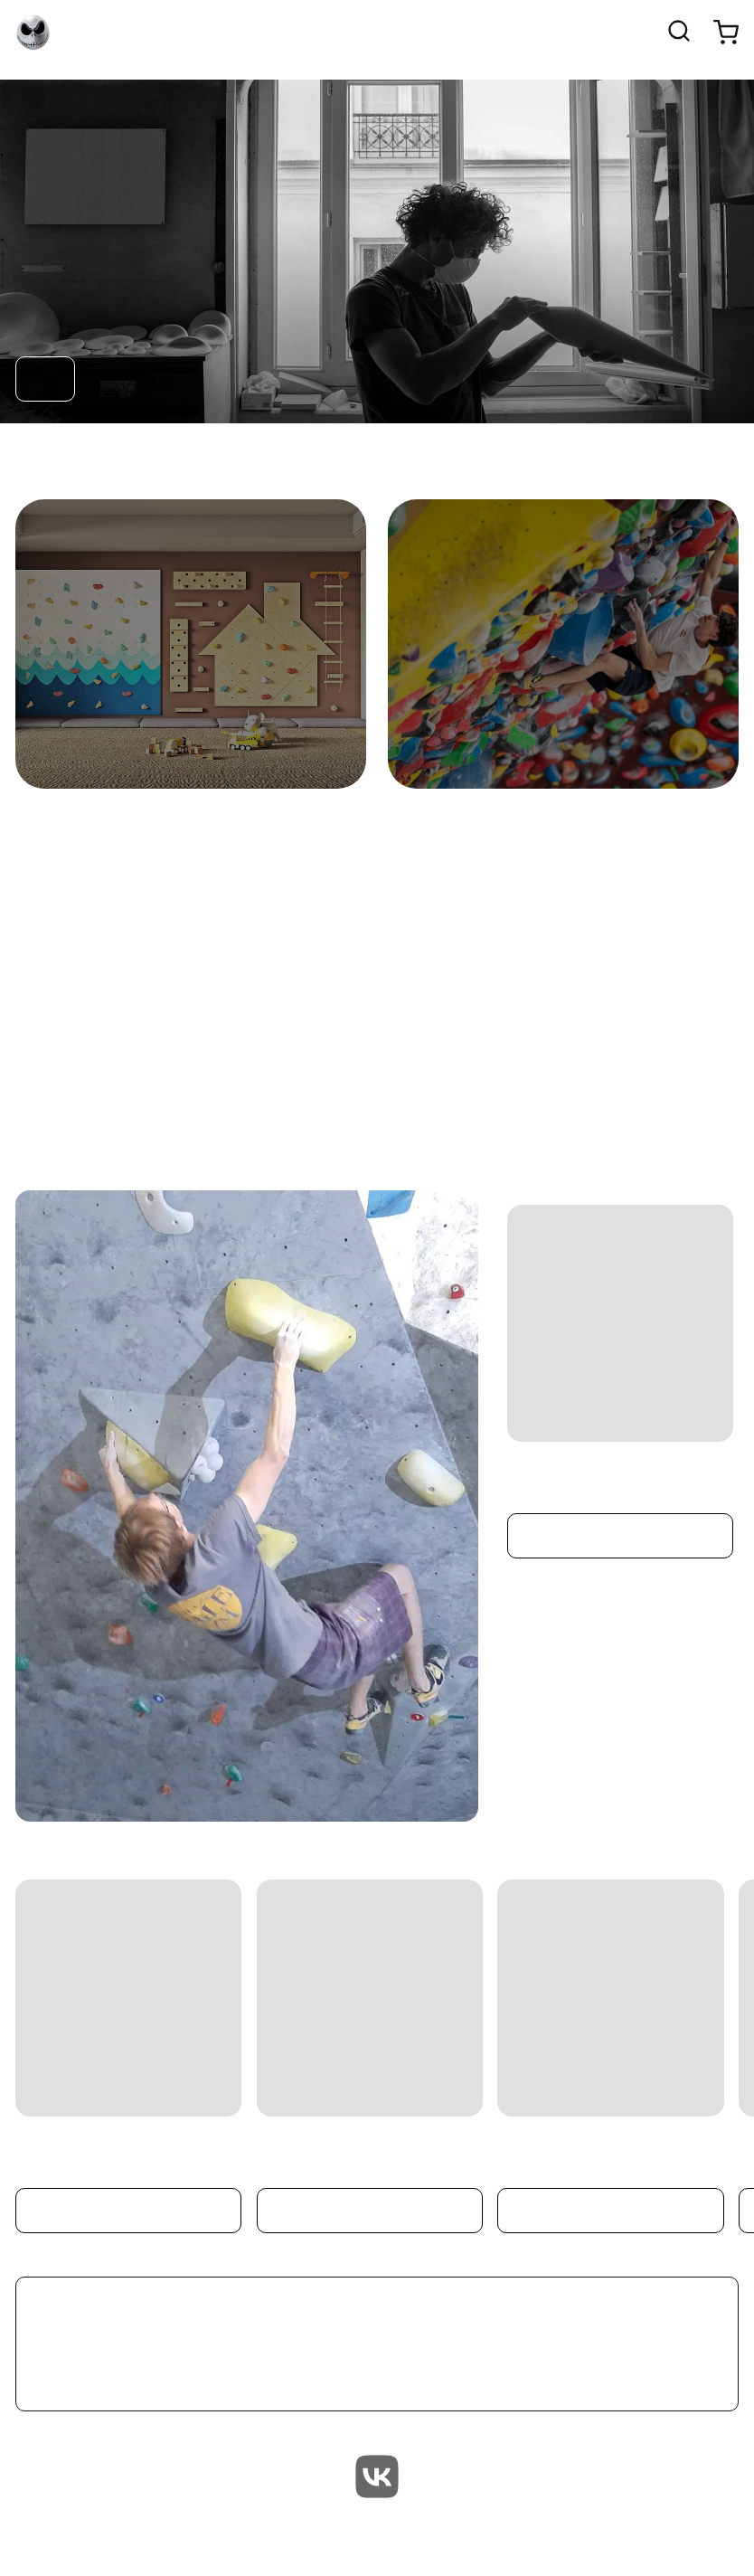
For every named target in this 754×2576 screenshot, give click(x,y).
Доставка (688, 2539)
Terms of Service (702, 2539)
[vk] (377, 2479)
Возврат (673, 2539)
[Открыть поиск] (679, 33)
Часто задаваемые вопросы (717, 2539)
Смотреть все (377, 2344)
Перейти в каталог (45, 379)
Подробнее (620, 1536)
